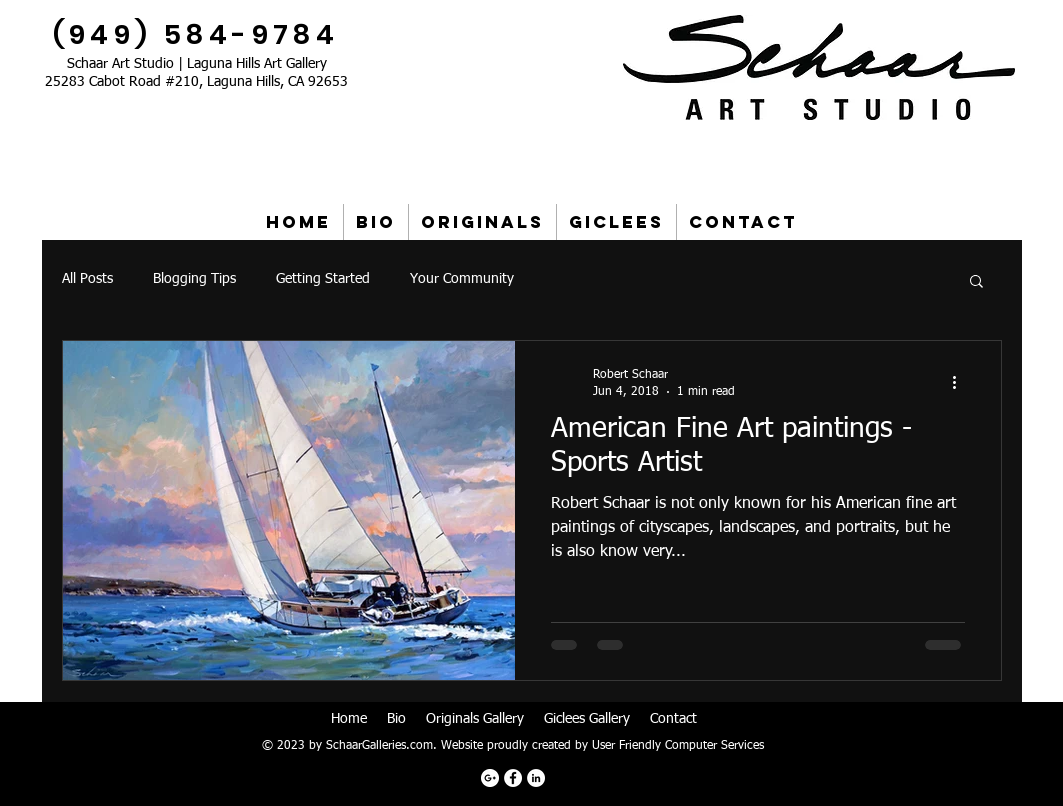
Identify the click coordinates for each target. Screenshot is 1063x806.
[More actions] (962, 382)
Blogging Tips (194, 279)
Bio (396, 719)
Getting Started (323, 279)
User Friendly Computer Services (678, 746)
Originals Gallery (475, 719)
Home (349, 719)
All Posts (87, 279)
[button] (976, 282)
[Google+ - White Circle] (490, 778)
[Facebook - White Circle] (513, 778)
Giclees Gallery (587, 719)
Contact (673, 719)
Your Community (462, 279)
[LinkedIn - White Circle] (536, 778)
